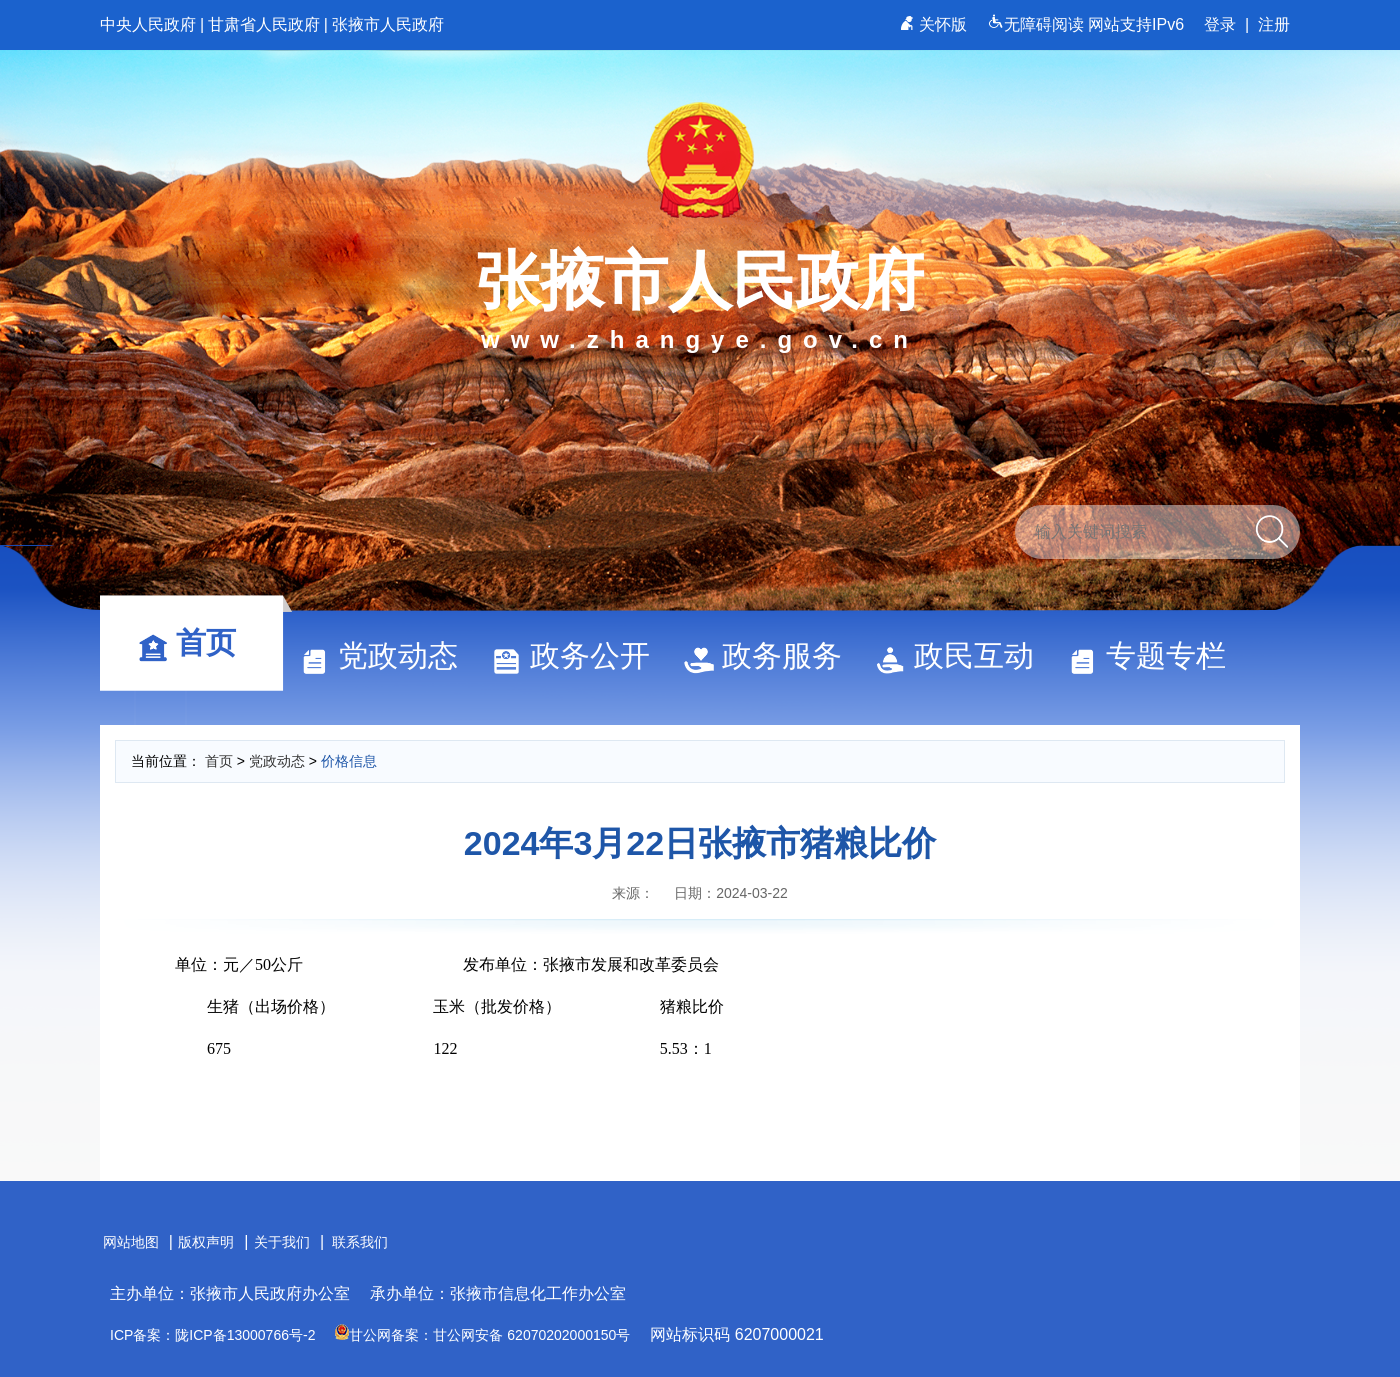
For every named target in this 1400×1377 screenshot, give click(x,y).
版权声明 (206, 1242)
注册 (1274, 24)
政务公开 (580, 655)
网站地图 (131, 1242)
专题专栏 (1156, 655)
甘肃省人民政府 (264, 24)
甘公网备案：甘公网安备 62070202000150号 (482, 1335)
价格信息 (349, 761)
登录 (1220, 24)
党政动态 (388, 655)
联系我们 (360, 1242)
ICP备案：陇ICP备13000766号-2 (212, 1335)
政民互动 (964, 655)
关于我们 (282, 1242)
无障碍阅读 (1037, 24)
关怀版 (935, 24)
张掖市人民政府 (388, 24)
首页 (196, 642)
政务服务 (772, 655)
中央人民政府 (148, 24)
